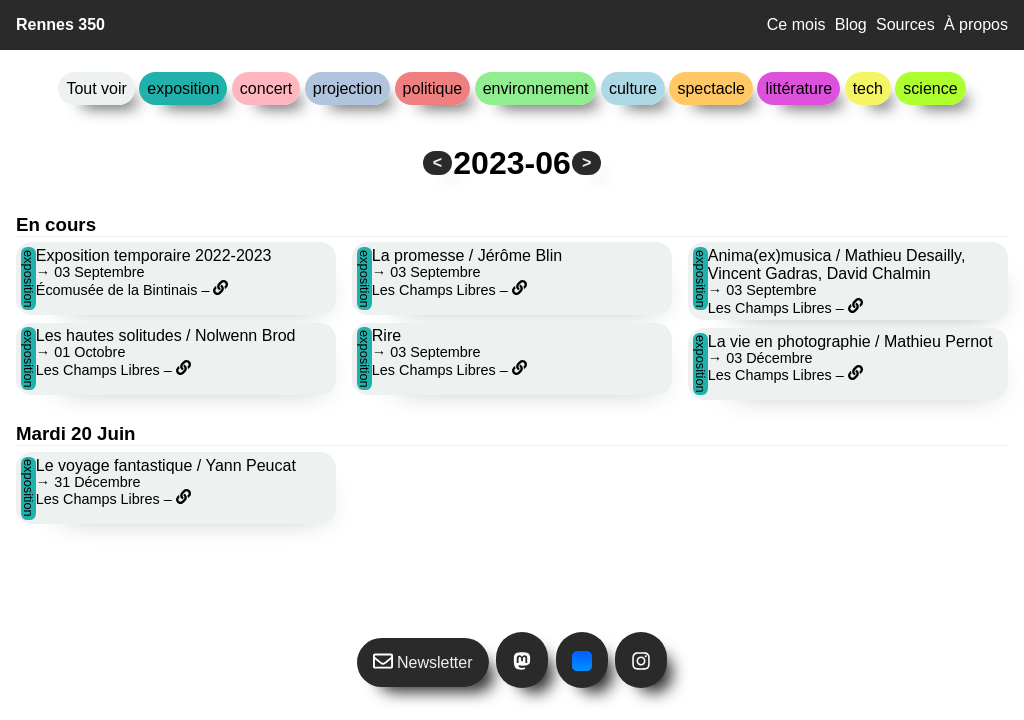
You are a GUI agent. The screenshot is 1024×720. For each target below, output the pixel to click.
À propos (976, 24)
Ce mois (796, 24)
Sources (905, 24)
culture (633, 88)
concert (266, 88)
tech (868, 88)
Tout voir (96, 88)
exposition (183, 88)
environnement (536, 88)
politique (433, 88)
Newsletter (423, 661)
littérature (798, 88)
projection (347, 88)
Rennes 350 (60, 24)
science (930, 88)
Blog (851, 24)
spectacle (711, 88)
